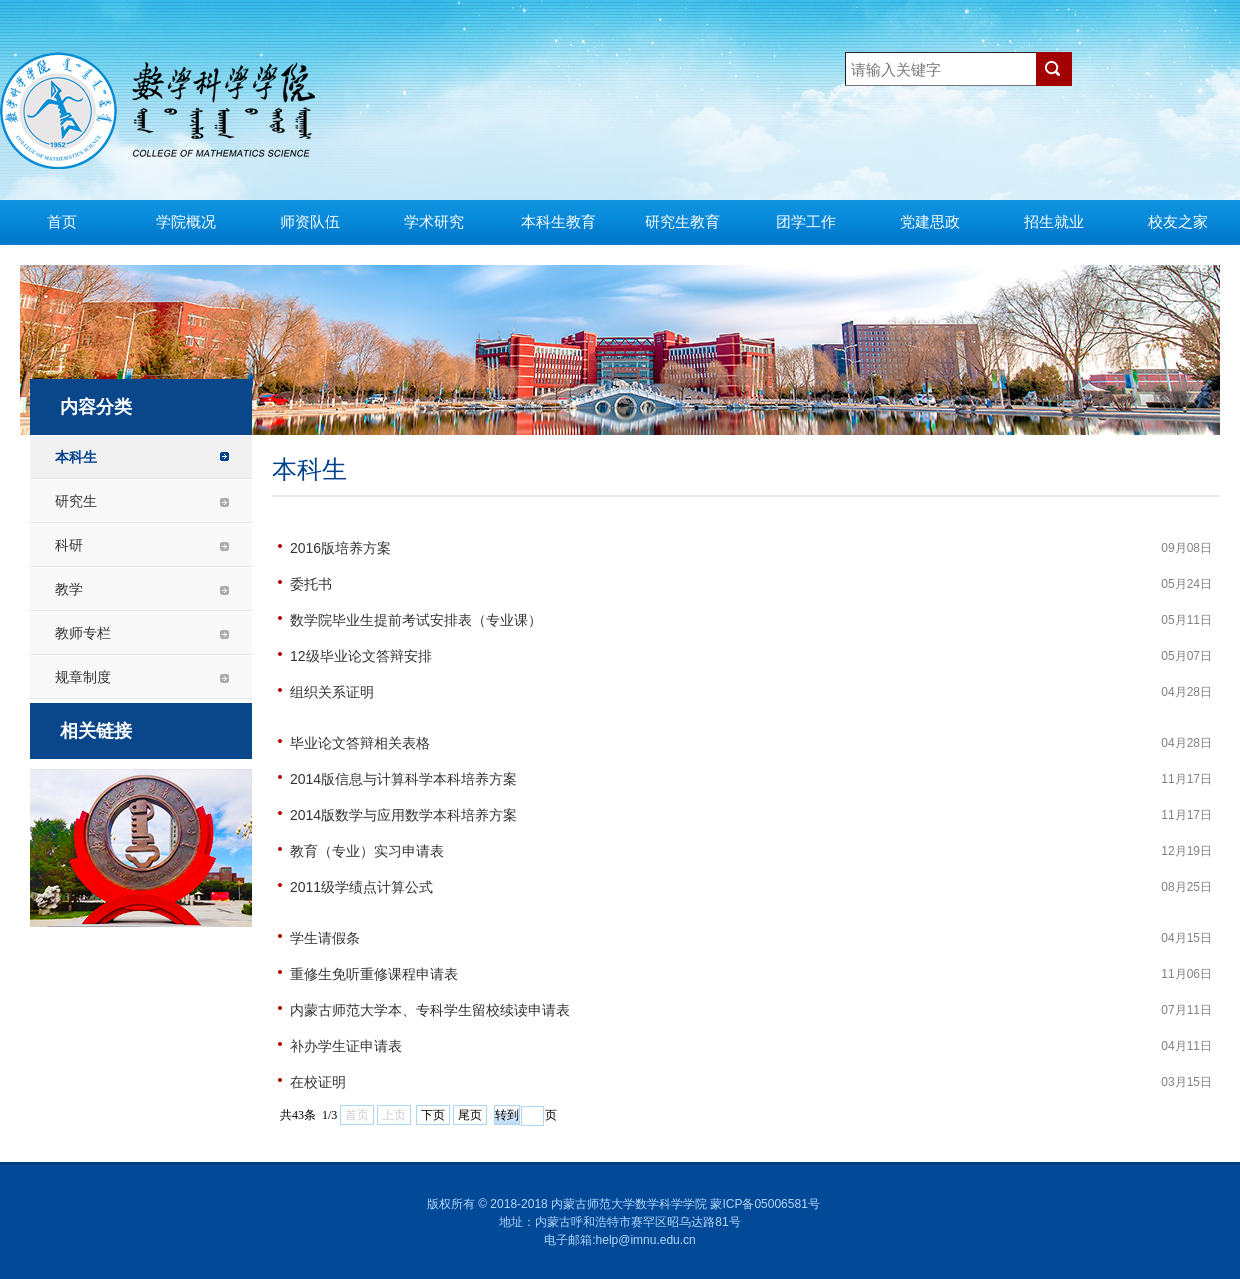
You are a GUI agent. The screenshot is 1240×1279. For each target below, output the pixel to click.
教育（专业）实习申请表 (367, 851)
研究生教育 (682, 222)
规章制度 (83, 677)
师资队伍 (310, 222)
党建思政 (930, 222)
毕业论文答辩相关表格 (360, 743)
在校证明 (318, 1082)
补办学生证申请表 (346, 1046)
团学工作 (806, 222)
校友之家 (1178, 222)
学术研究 (434, 222)
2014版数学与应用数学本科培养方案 (403, 815)
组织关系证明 (332, 692)
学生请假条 (325, 938)
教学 (69, 589)
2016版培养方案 (340, 548)
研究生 (76, 501)
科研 (69, 545)
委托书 (311, 584)
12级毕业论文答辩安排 (361, 656)
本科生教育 (558, 222)
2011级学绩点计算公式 (361, 887)
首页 (62, 222)
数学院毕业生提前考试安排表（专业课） (416, 620)
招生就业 (1054, 222)
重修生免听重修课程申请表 (374, 974)
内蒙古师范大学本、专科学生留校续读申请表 (430, 1010)
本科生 (76, 457)
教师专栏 (83, 633)
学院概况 (186, 222)
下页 (433, 1115)
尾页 (470, 1115)
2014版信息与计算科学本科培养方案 (403, 779)
